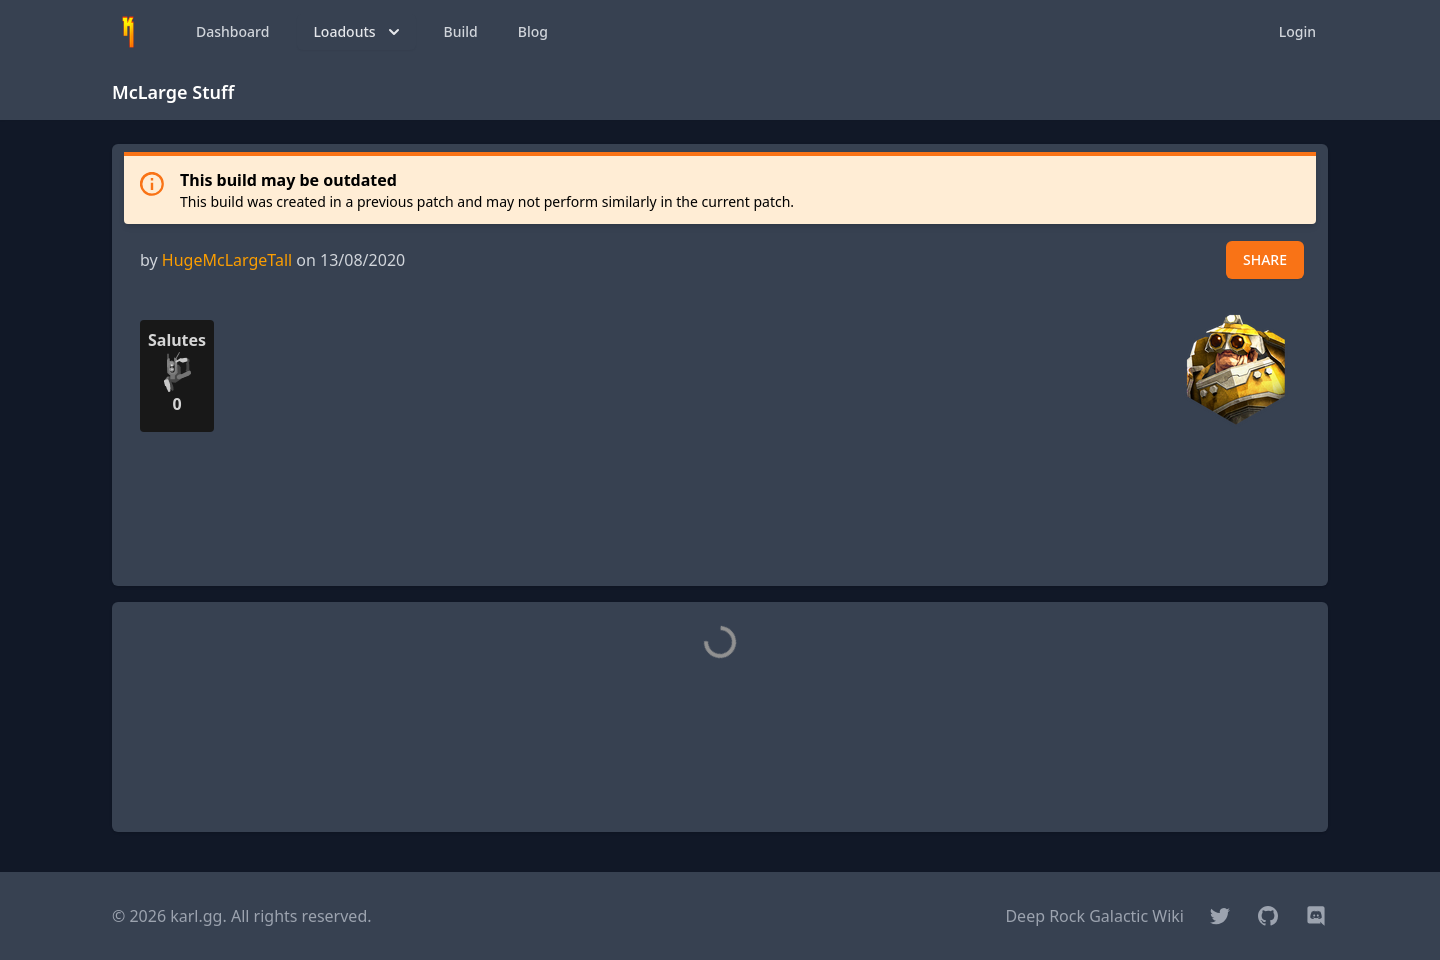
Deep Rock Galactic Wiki (1094, 916)
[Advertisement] (720, 525)
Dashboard (232, 31)
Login (1297, 31)
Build (461, 31)
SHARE (1265, 259)
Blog (533, 31)
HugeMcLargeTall (227, 260)
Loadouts (358, 32)
